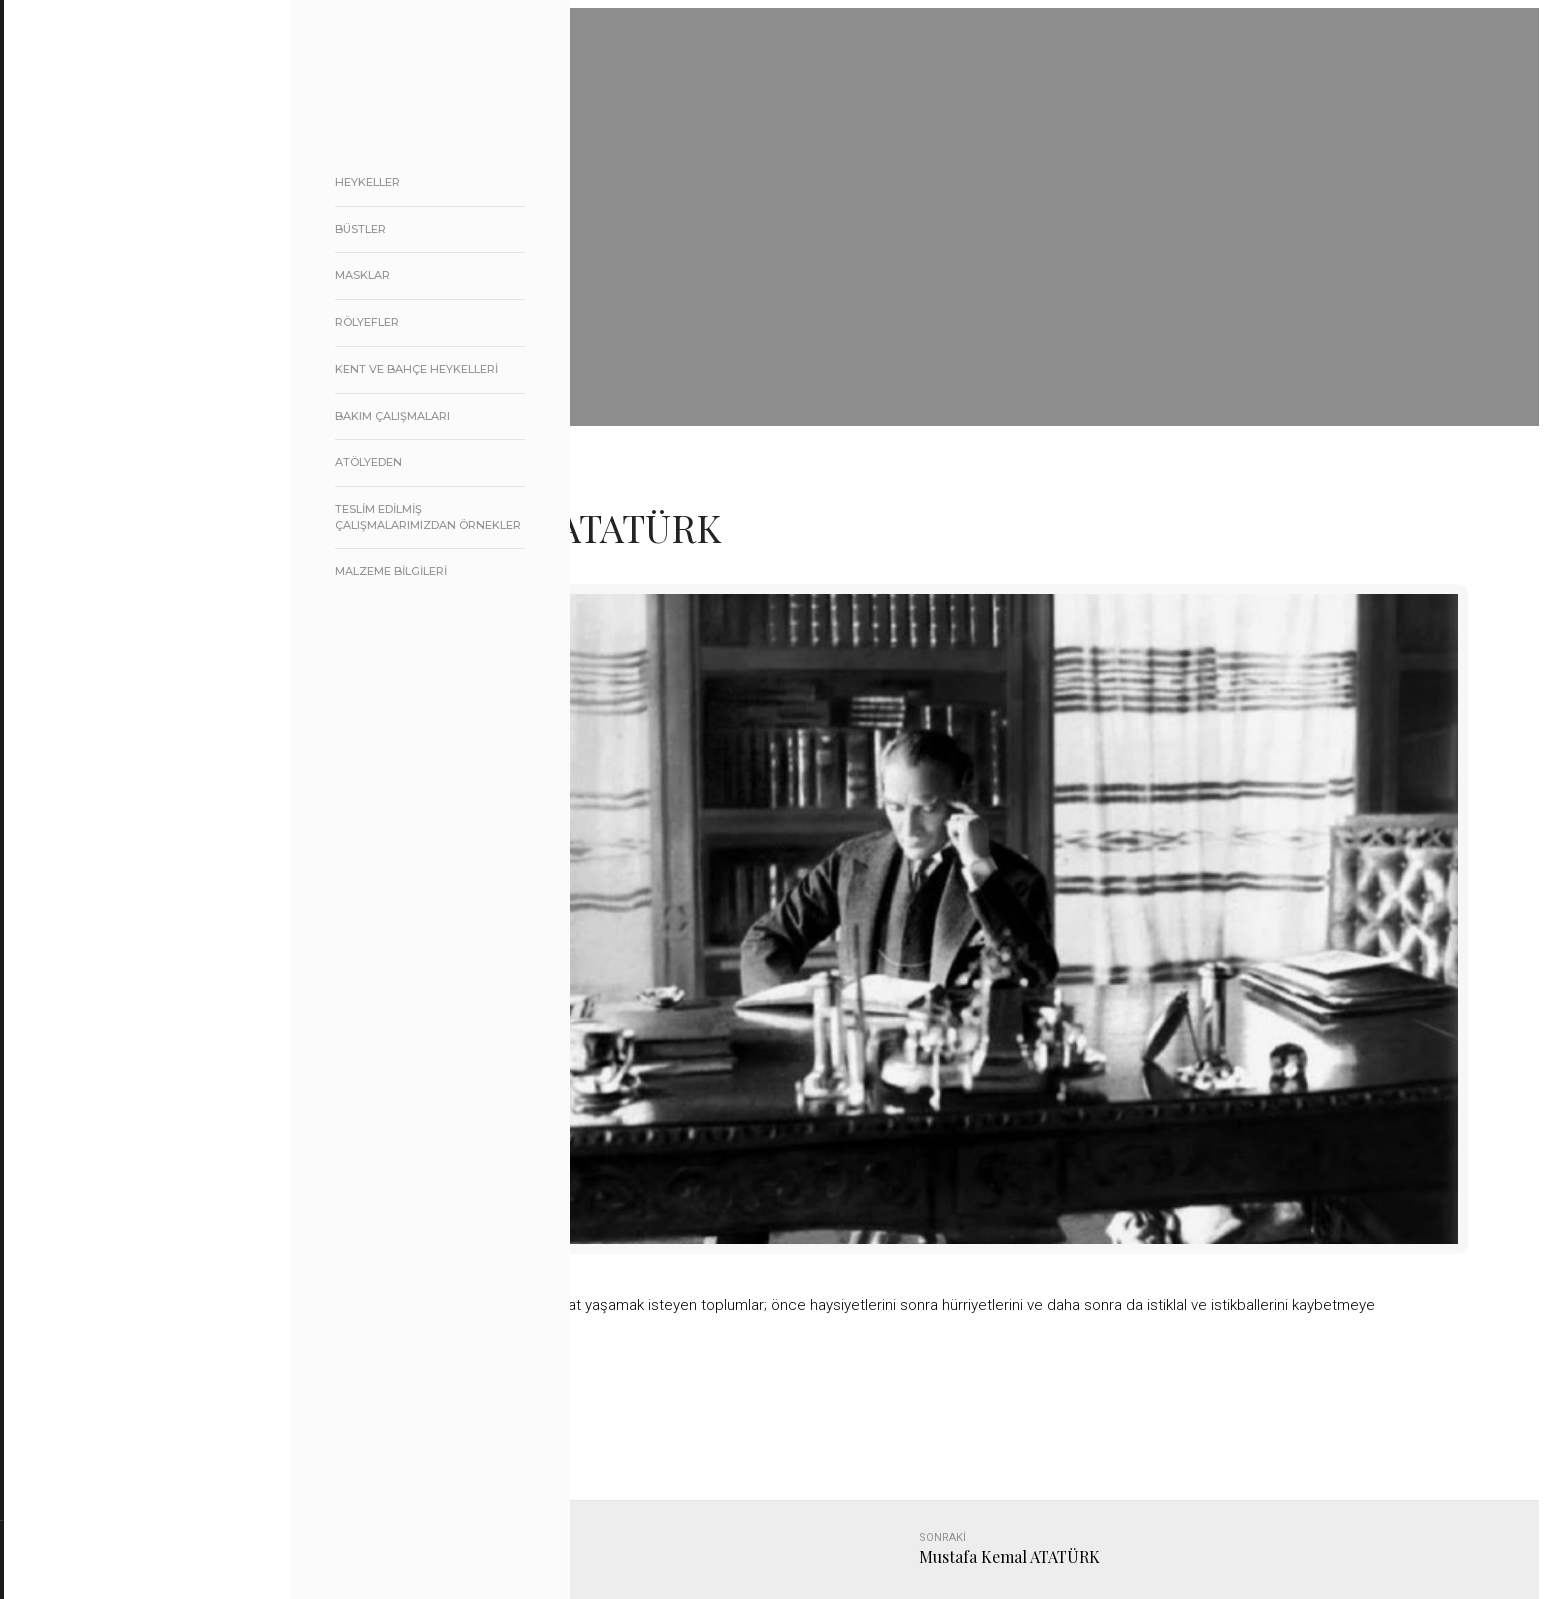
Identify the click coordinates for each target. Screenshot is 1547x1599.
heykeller (367, 182)
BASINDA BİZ (122, 462)
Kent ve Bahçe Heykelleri (416, 369)
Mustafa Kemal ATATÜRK (1009, 1556)
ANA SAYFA (117, 258)
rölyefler (367, 322)
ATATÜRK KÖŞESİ (137, 513)
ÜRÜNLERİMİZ (165, 360)
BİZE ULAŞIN (120, 564)
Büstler (360, 229)
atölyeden (368, 462)
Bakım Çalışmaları (392, 416)
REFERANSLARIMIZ (138, 411)
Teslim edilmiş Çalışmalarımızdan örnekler (428, 517)
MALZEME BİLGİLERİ (391, 571)
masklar (362, 275)
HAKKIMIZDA (121, 309)
